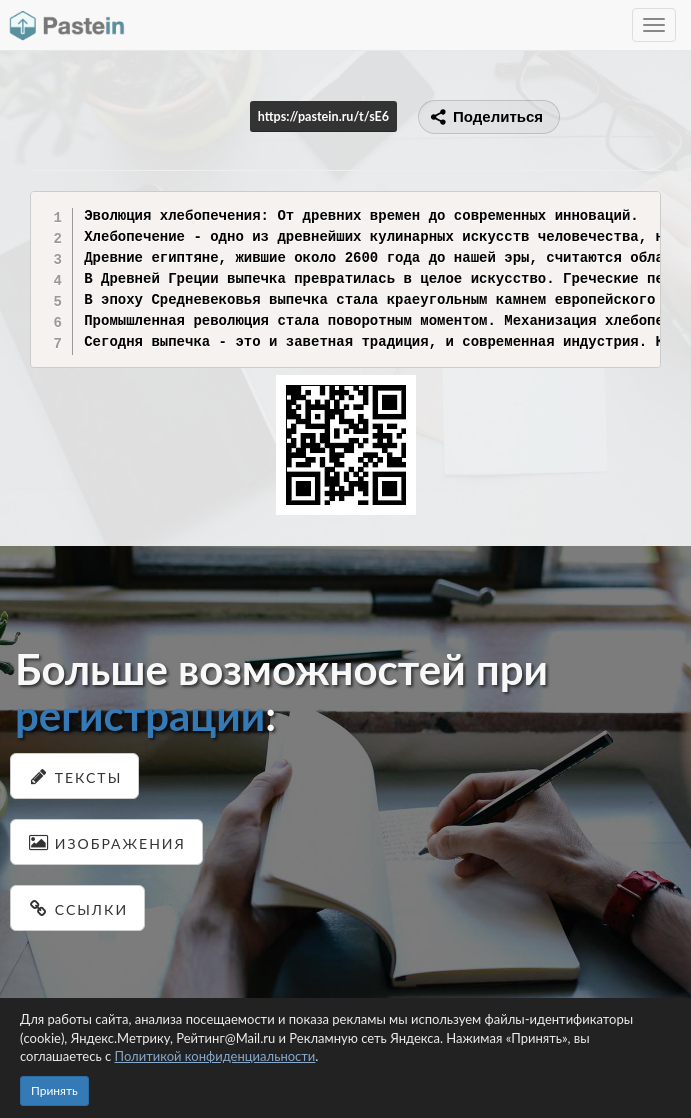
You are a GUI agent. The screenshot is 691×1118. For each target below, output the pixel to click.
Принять (54, 1090)
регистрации (140, 715)
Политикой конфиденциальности (215, 1056)
